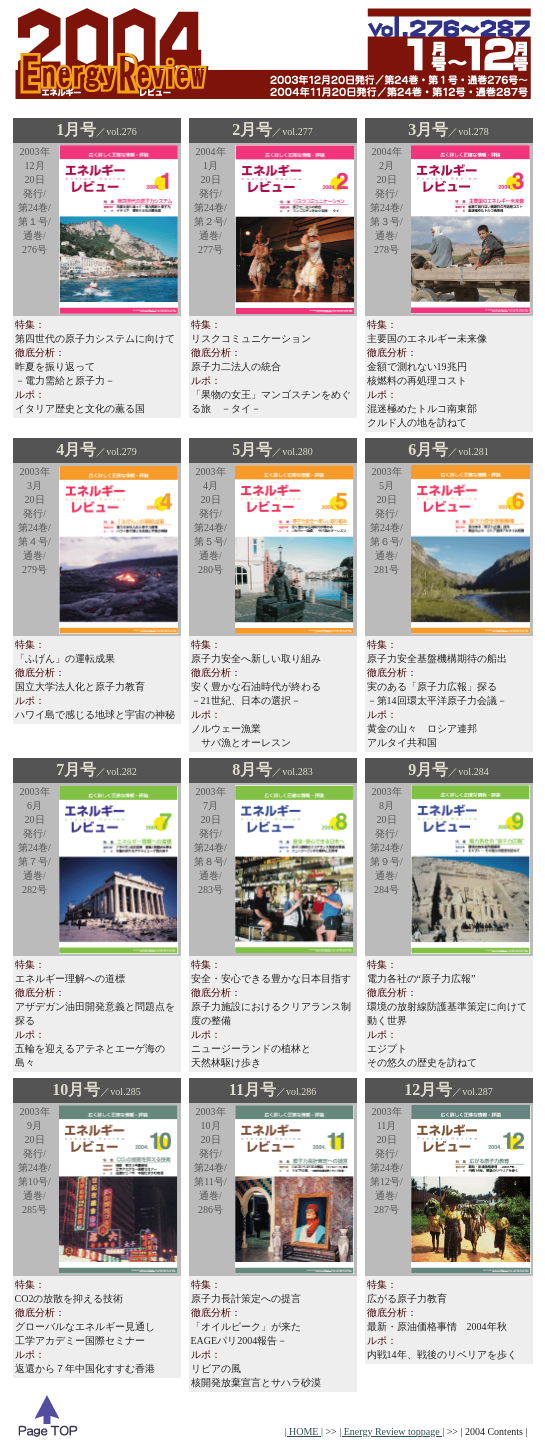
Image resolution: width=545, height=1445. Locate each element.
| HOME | (304, 1431)
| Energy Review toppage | (391, 1431)
